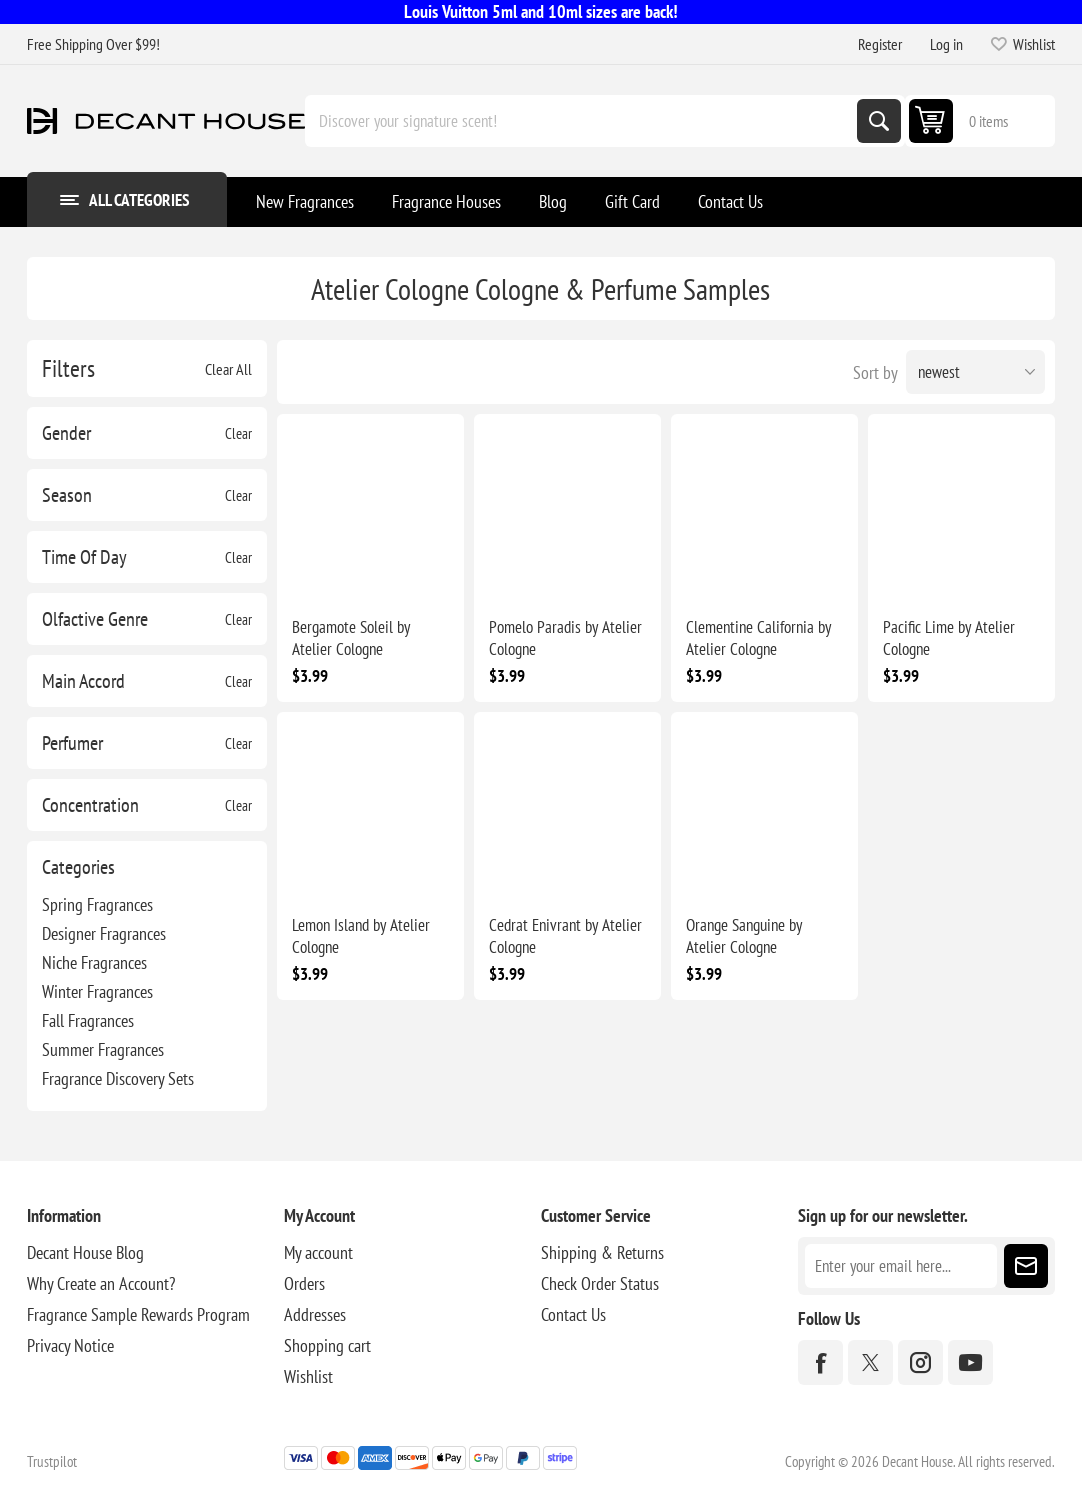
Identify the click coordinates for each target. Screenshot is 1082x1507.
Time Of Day (84, 557)
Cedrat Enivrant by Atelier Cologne (565, 936)
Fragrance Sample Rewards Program (138, 1314)
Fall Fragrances (88, 1020)
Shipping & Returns (602, 1252)
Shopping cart (327, 1345)
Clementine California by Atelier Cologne (758, 638)
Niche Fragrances (94, 962)
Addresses (315, 1314)
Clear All (228, 369)
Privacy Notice (70, 1345)
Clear (238, 433)
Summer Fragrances (103, 1049)
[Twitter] (870, 1362)
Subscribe (1026, 1266)
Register (880, 44)
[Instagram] (920, 1362)
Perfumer (72, 743)
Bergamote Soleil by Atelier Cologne (351, 638)
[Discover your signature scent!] (583, 121)
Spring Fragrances (97, 904)
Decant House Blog (85, 1252)
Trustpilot (52, 1461)
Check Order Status (600, 1283)
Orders (304, 1283)
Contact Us (573, 1314)
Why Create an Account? (101, 1283)
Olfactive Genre (95, 619)
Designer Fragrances (104, 933)
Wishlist (308, 1376)
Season (67, 495)
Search (879, 121)
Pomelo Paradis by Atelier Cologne (565, 638)
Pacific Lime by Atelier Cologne (949, 638)
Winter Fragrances (97, 991)
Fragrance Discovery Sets (118, 1078)
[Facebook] (820, 1362)
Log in (946, 44)
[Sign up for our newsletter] (901, 1266)
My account (318, 1252)
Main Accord (83, 681)
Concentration (90, 805)
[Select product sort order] (975, 372)
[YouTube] (970, 1362)
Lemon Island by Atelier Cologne (361, 936)
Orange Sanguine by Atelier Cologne (744, 936)
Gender (66, 433)
